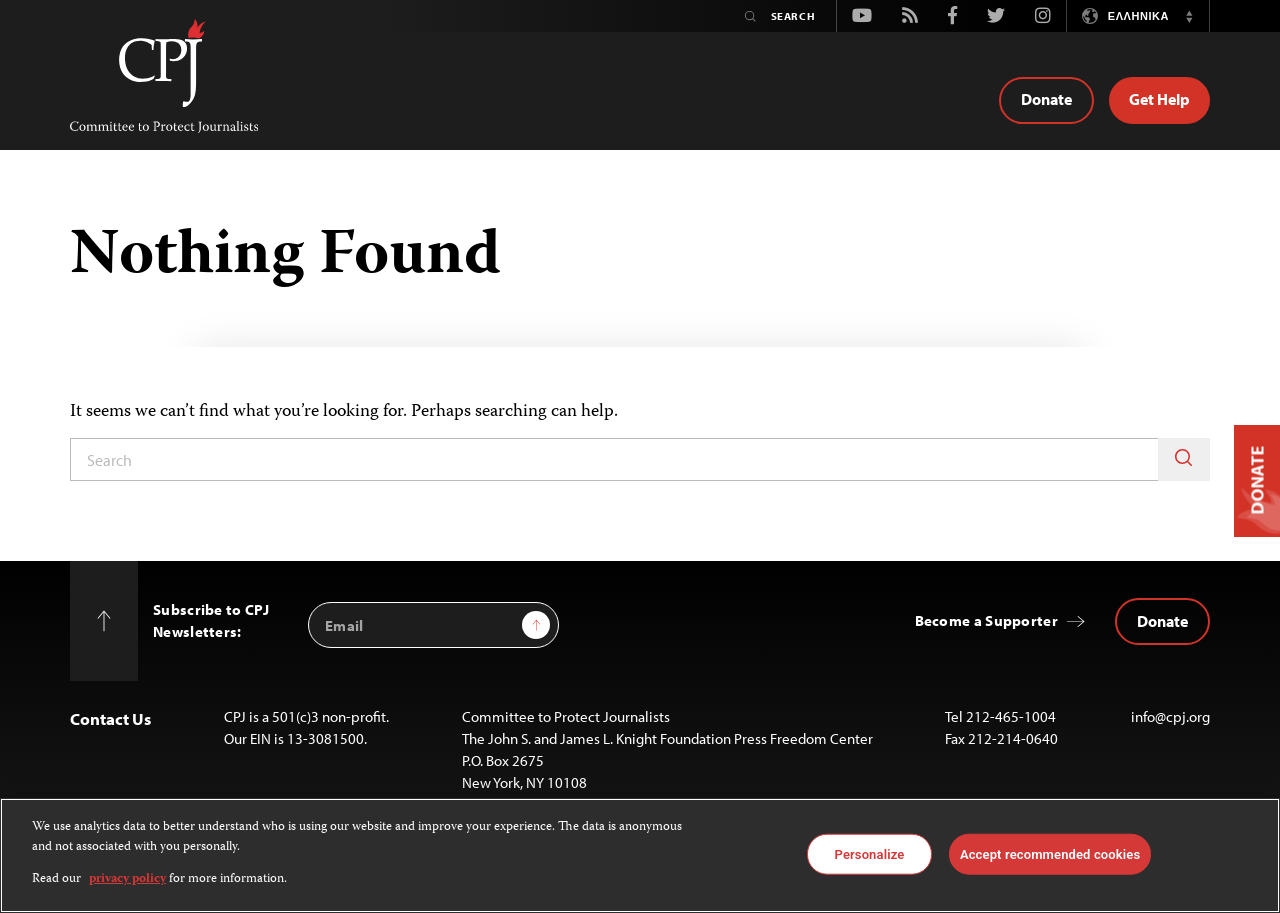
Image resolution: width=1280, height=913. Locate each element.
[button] (1189, 16)
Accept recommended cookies (1050, 853)
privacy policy (127, 879)
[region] (640, 855)
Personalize (870, 853)
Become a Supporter (986, 620)
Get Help (1159, 99)
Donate (1046, 99)
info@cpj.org (1170, 716)
